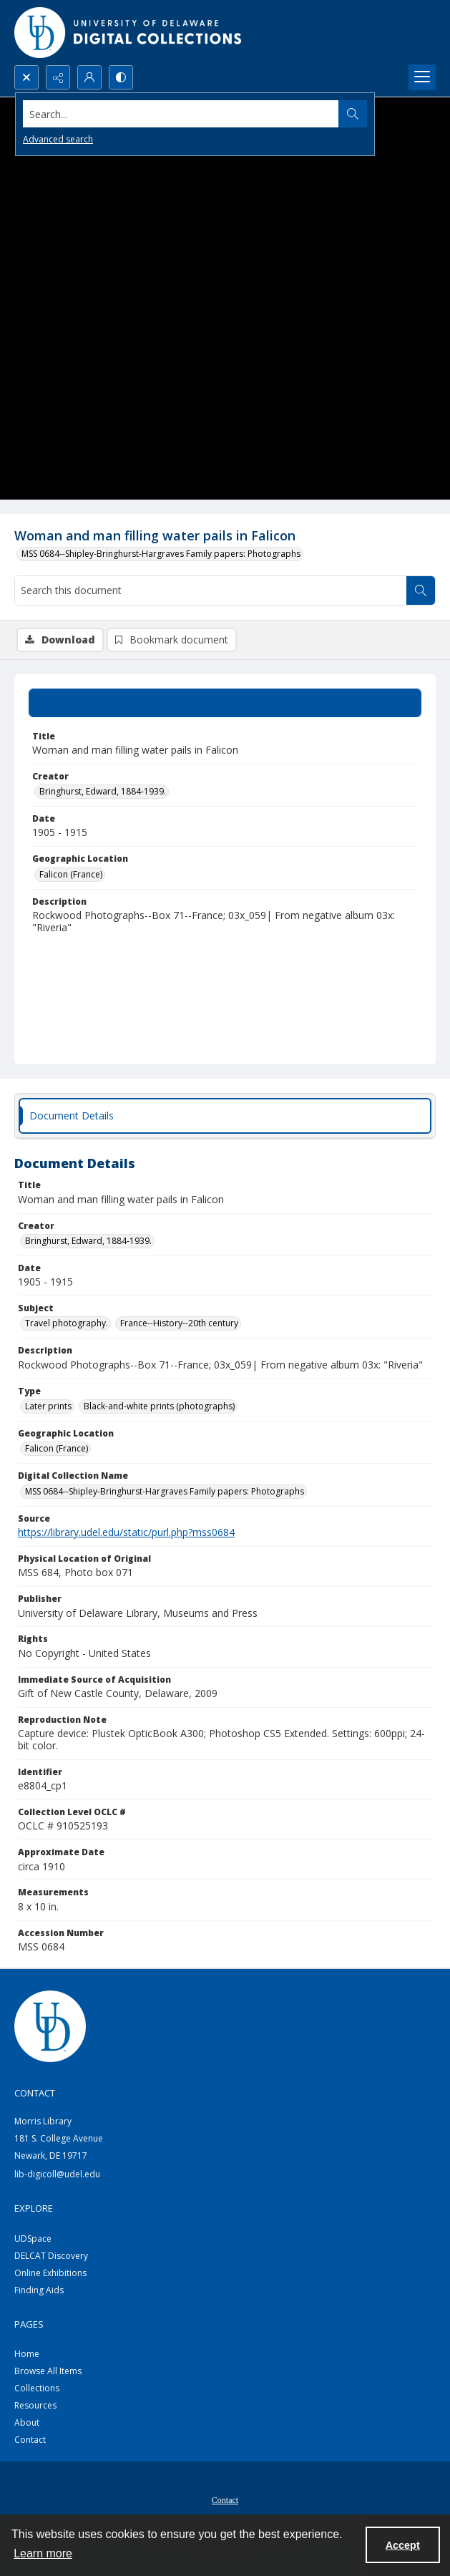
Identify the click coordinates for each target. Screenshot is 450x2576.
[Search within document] (420, 590)
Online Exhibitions (50, 2273)
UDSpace (33, 2238)
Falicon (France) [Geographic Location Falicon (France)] (70, 874)
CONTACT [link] (34, 2092)
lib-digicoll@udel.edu (57, 2174)
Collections (36, 2388)
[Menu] (422, 77)
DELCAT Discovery (51, 2256)
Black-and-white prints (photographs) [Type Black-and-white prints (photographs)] (159, 1406)
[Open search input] (26, 77)
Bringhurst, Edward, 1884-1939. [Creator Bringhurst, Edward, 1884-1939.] (102, 791)
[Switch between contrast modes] (120, 77)
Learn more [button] (43, 2553)
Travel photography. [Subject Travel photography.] (66, 1323)
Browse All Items (48, 2371)
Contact (30, 2440)
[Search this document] (210, 590)
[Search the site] (181, 113)
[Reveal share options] (58, 77)
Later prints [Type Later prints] (48, 1406)
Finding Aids (39, 2290)
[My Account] (89, 77)
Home (26, 2354)
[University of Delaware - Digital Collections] (128, 32)
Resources (35, 2405)
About (26, 2422)
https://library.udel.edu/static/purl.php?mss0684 (126, 1532)
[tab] (225, 702)
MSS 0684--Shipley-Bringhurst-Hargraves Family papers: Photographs (160, 554)
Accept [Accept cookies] (403, 2545)
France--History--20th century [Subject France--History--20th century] (179, 1323)
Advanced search (58, 139)
